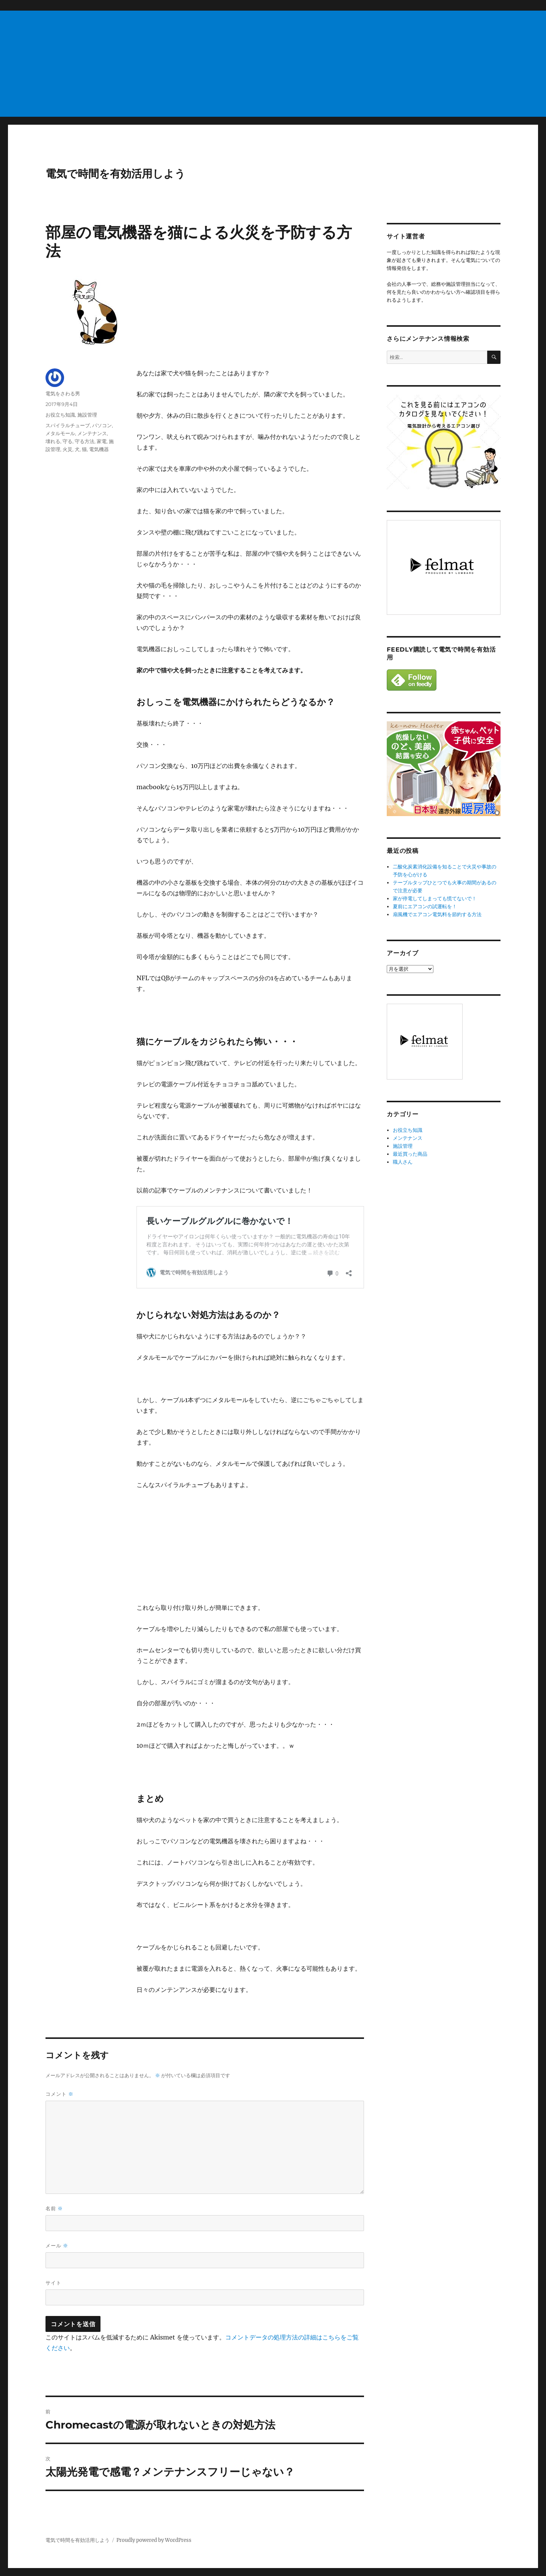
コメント (60, 2094)
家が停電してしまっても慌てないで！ (435, 898)
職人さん (403, 1162)
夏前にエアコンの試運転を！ (425, 906)
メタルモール (60, 433)
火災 (67, 449)
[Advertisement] (229, 64)
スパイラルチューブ (68, 425)
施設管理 (87, 415)
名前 (54, 2208)
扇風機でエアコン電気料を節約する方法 (437, 914)
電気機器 (99, 449)
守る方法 (84, 441)
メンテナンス (92, 433)
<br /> (159, 1546)
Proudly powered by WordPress (153, 2540)
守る (67, 441)
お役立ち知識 (60, 415)
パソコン (102, 425)
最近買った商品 (410, 1154)
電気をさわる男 (63, 393)
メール (57, 2245)
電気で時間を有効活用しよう (115, 173)
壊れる (53, 441)
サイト (53, 2283)
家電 (102, 441)
